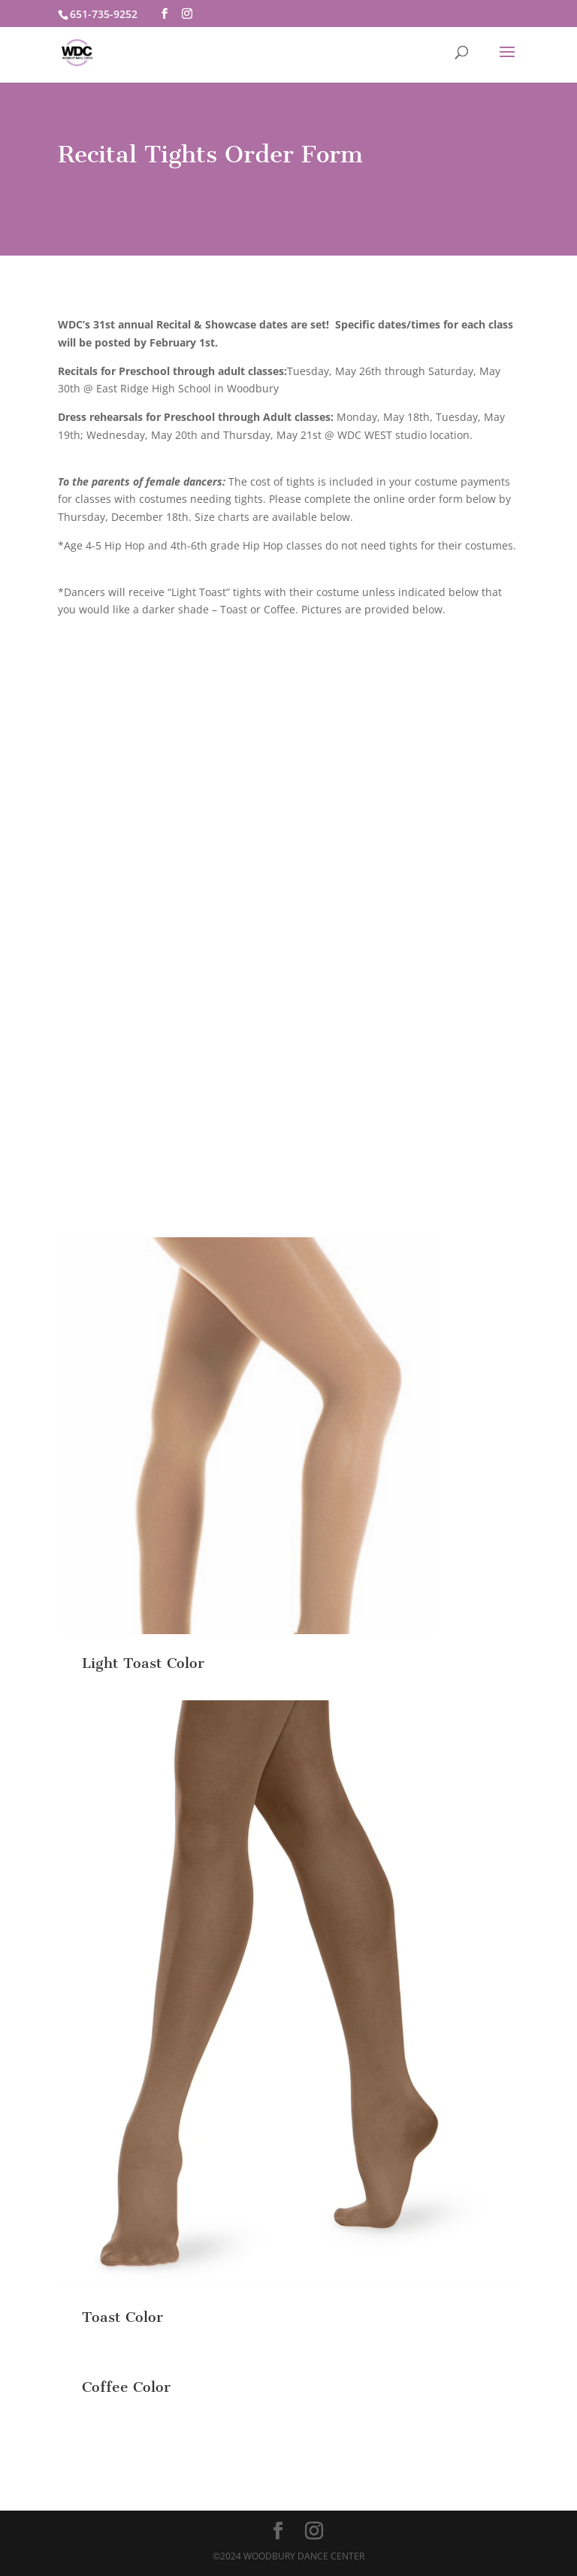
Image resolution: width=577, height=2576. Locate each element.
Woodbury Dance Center (303, 2556)
